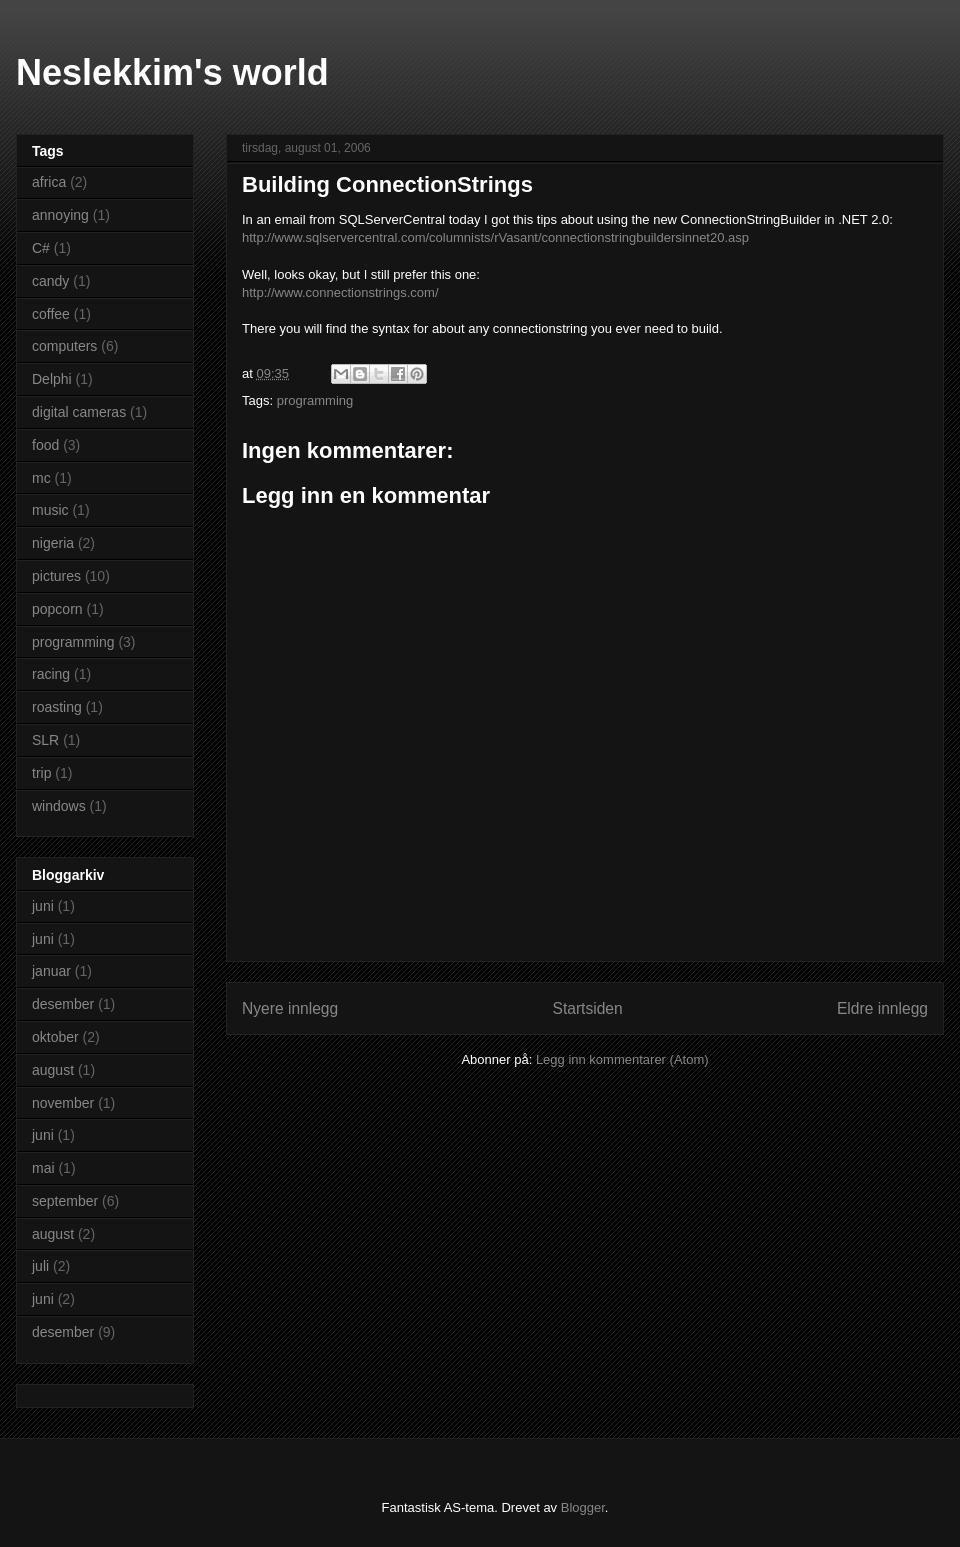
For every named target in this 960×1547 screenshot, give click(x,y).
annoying (60, 215)
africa (49, 182)
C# (41, 248)
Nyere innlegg (290, 1008)
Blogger (583, 1507)
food (45, 445)
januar (51, 971)
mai (43, 1168)
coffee (51, 314)
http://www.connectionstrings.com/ (340, 292)
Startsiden (587, 1008)
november (63, 1103)
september (65, 1201)
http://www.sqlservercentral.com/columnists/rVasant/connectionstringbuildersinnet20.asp (495, 237)
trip (41, 773)
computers (64, 346)
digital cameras (79, 412)
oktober (55, 1037)
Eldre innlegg (882, 1008)
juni (43, 906)
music (50, 510)
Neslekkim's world (172, 72)
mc (41, 478)
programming (315, 400)
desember (63, 1004)
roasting (57, 707)
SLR (45, 740)
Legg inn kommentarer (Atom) (622, 1059)
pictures (56, 576)
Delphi (52, 379)
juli (40, 1266)
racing (51, 674)
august (53, 1070)
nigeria (53, 543)
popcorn (57, 609)
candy (50, 281)
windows (59, 806)
